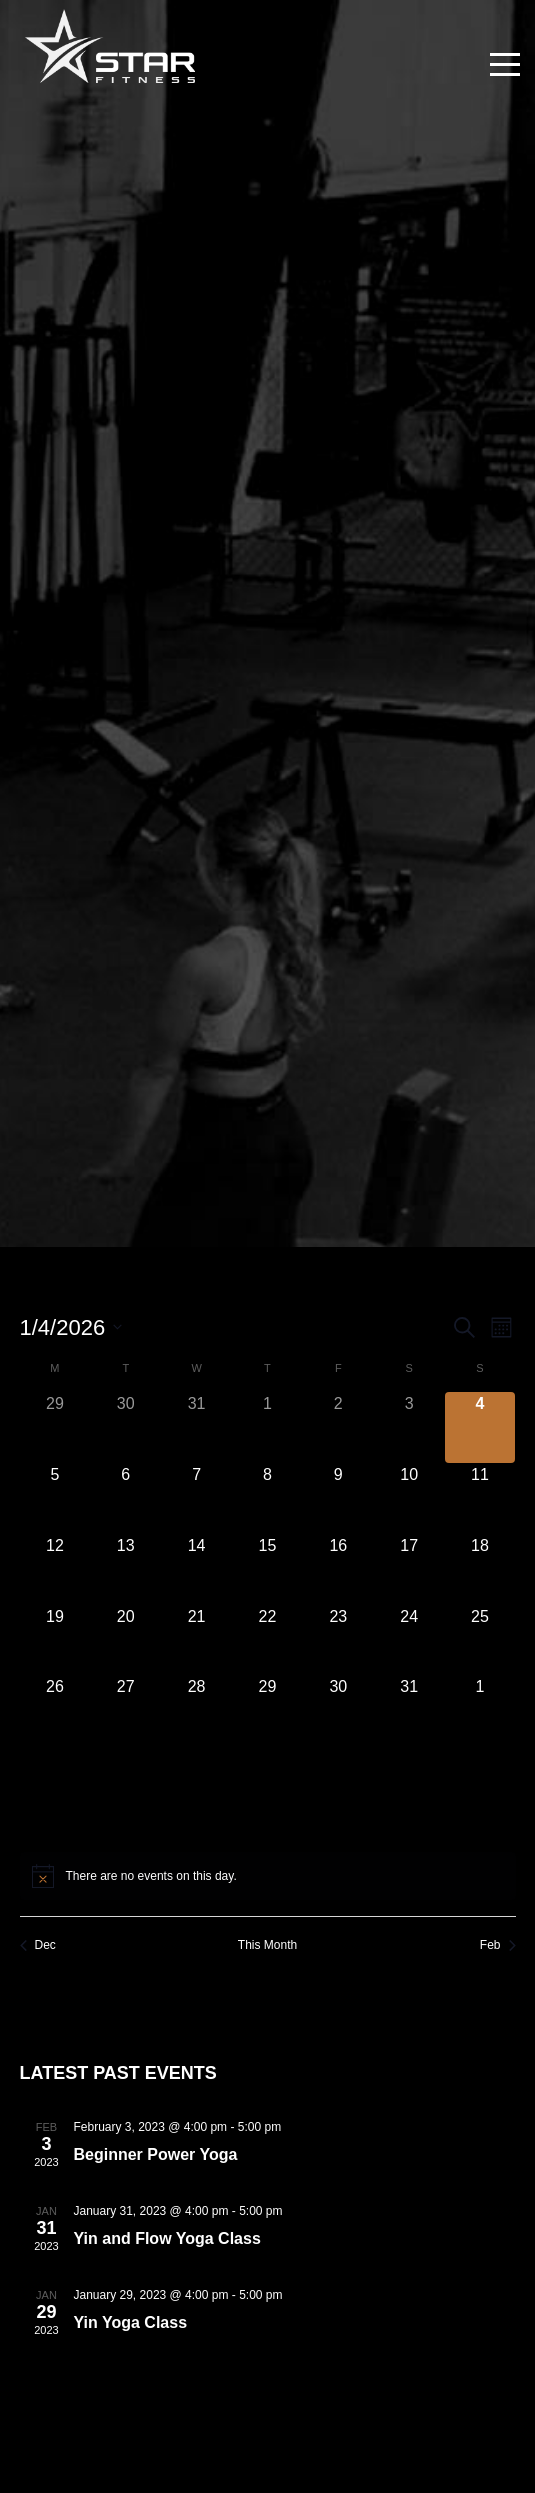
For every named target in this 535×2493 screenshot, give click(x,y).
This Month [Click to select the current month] (267, 1945)
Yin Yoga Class (131, 2322)
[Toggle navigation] (505, 64)
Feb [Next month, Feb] (498, 1945)
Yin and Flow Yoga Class (167, 2238)
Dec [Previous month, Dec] (38, 1945)
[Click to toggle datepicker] (71, 1327)
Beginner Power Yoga (156, 2154)
